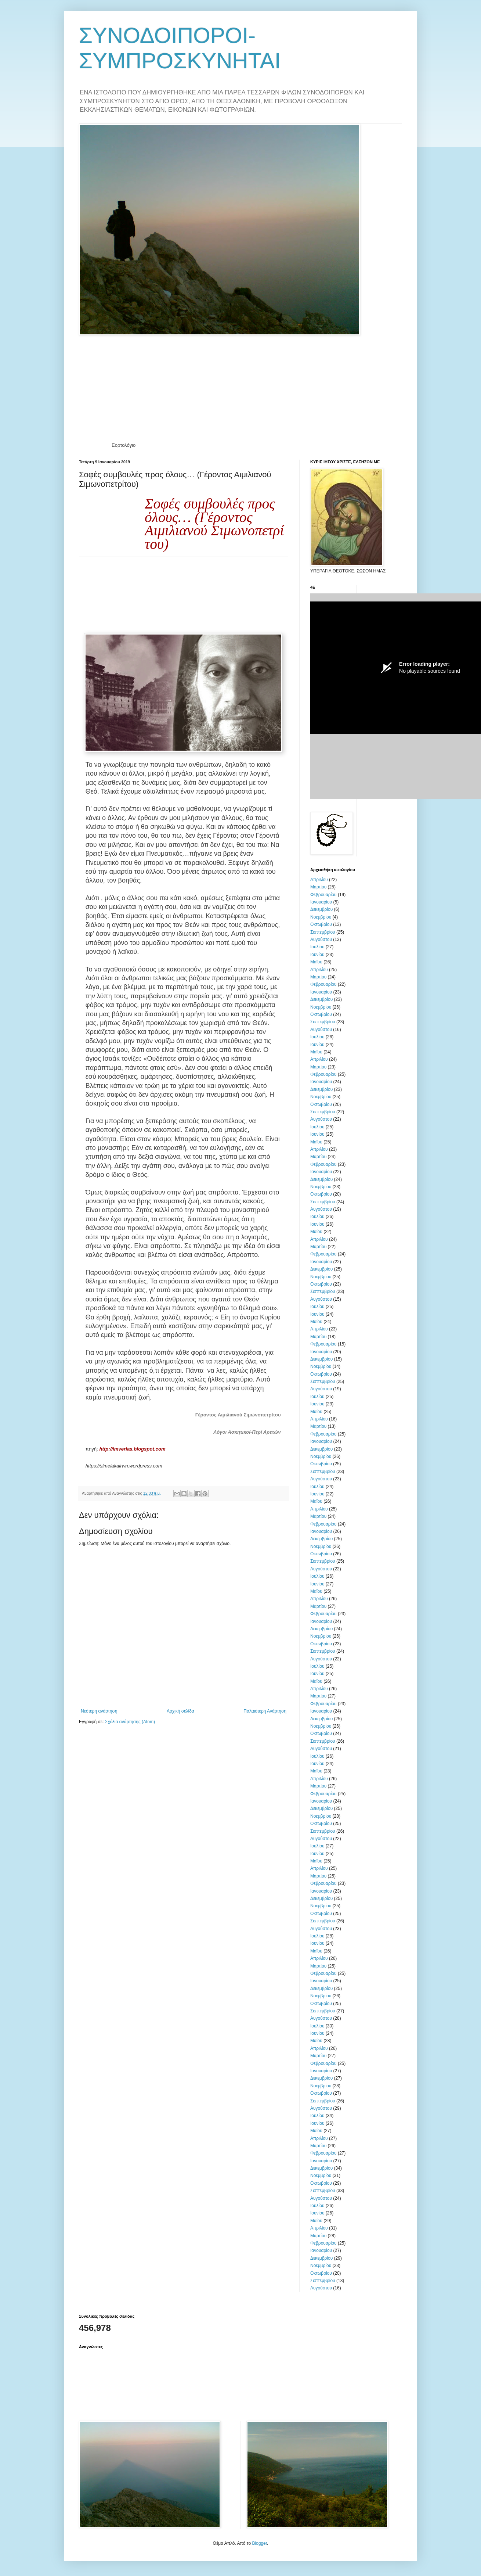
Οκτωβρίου (321, 924)
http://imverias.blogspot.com (132, 1449)
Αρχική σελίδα (180, 1711)
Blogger (259, 2543)
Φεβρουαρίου (323, 894)
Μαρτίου (318, 887)
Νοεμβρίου (320, 917)
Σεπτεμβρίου (322, 932)
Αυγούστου (321, 939)
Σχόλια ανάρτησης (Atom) (130, 1721)
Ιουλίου (317, 946)
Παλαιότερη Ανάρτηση (264, 1711)
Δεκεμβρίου (321, 909)
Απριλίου (319, 879)
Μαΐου (316, 961)
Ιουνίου (317, 954)
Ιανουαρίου (321, 902)
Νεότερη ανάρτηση (99, 1711)
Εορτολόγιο (123, 445)
